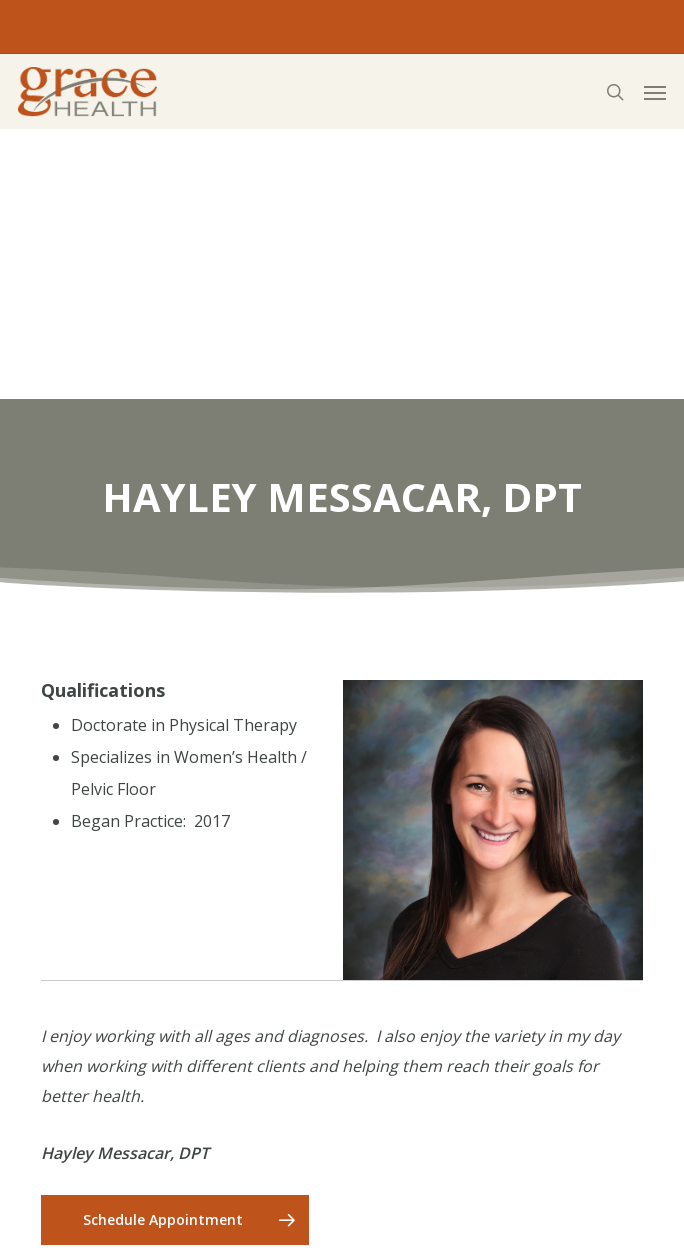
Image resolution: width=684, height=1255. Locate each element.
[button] (655, 92)
